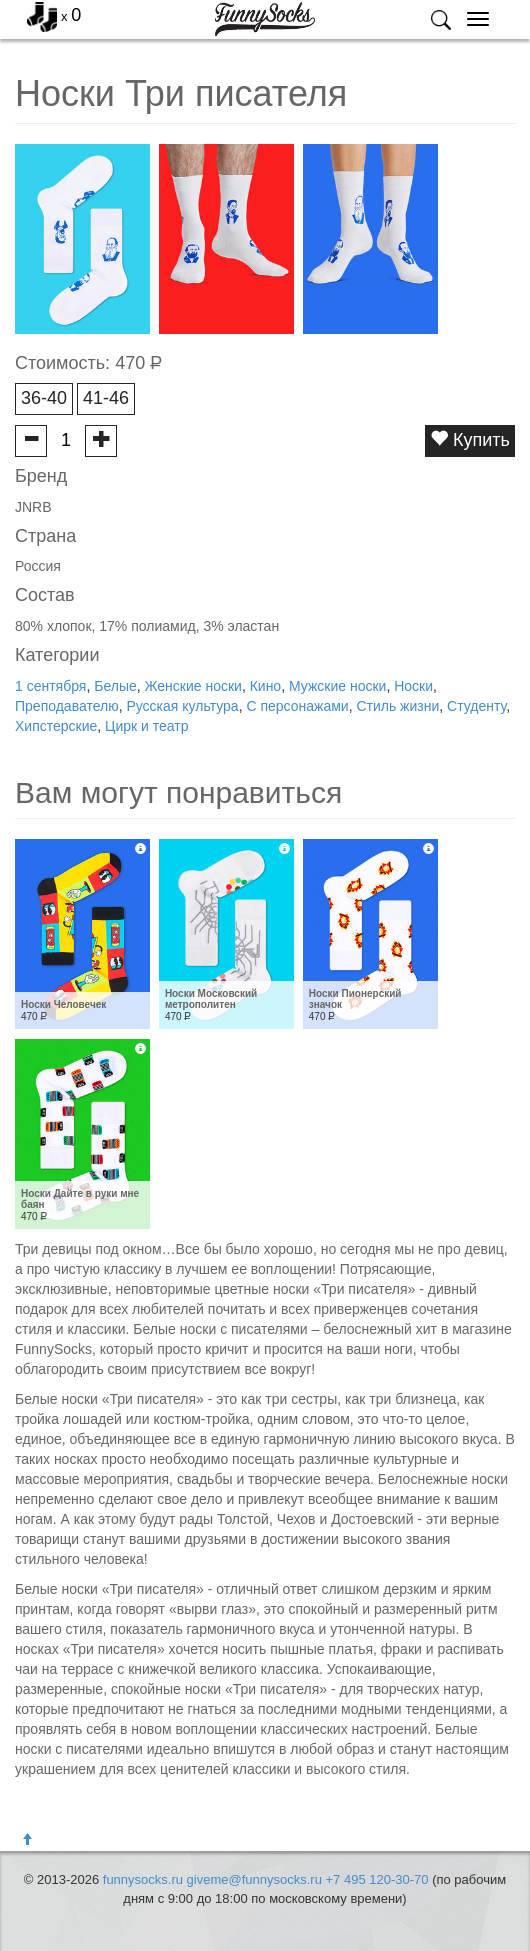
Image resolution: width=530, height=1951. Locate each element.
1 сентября (50, 686)
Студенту (476, 706)
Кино (266, 686)
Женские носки (193, 686)
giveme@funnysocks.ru (254, 1879)
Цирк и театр (146, 726)
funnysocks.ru (143, 1879)
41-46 (106, 398)
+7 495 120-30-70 (377, 1879)
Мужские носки (337, 686)
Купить (470, 439)
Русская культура (182, 706)
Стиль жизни (397, 706)
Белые (115, 686)
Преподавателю (67, 706)
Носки (413, 686)
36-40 (44, 398)
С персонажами (297, 706)
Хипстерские (56, 726)
